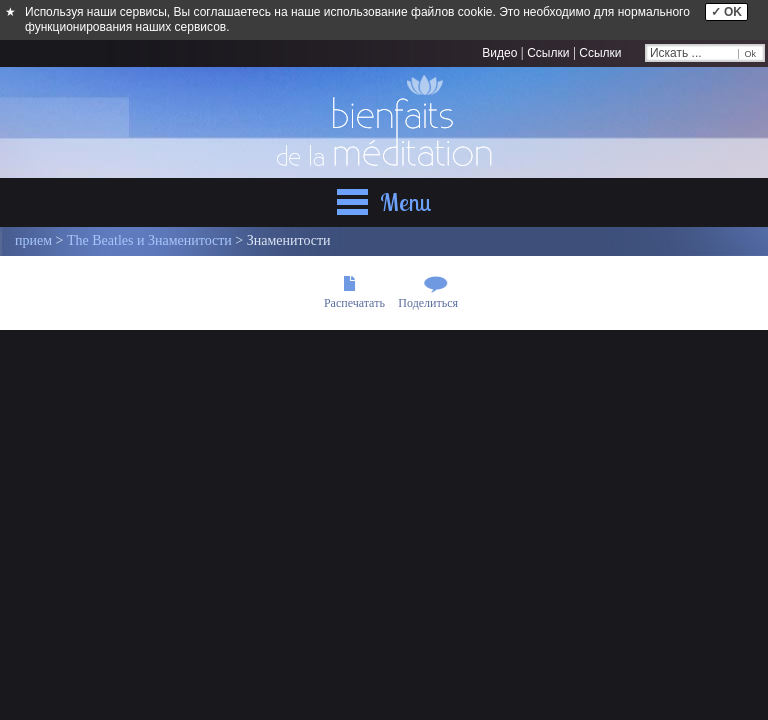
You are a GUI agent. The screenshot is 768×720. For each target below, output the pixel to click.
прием (33, 240)
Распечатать (354, 303)
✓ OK (726, 12)
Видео (499, 53)
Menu (406, 202)
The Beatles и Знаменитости (149, 240)
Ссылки (548, 53)
